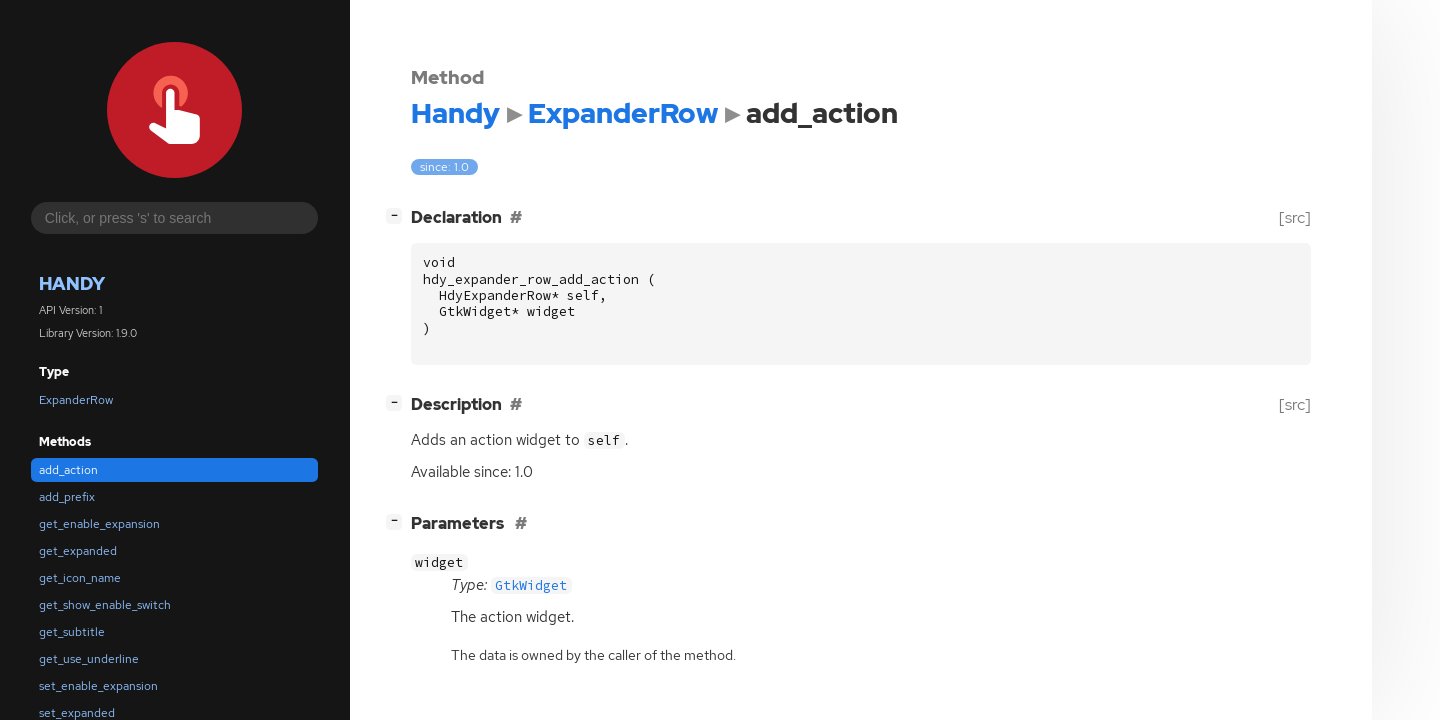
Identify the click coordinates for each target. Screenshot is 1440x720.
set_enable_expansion (98, 686)
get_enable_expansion (99, 524)
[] (398, 215)
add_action (68, 470)
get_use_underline (89, 659)
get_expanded (78, 551)
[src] (1295, 217)
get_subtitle (72, 632)
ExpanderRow (76, 400)
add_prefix (67, 497)
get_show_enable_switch (105, 605)
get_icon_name (80, 578)
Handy (72, 283)
